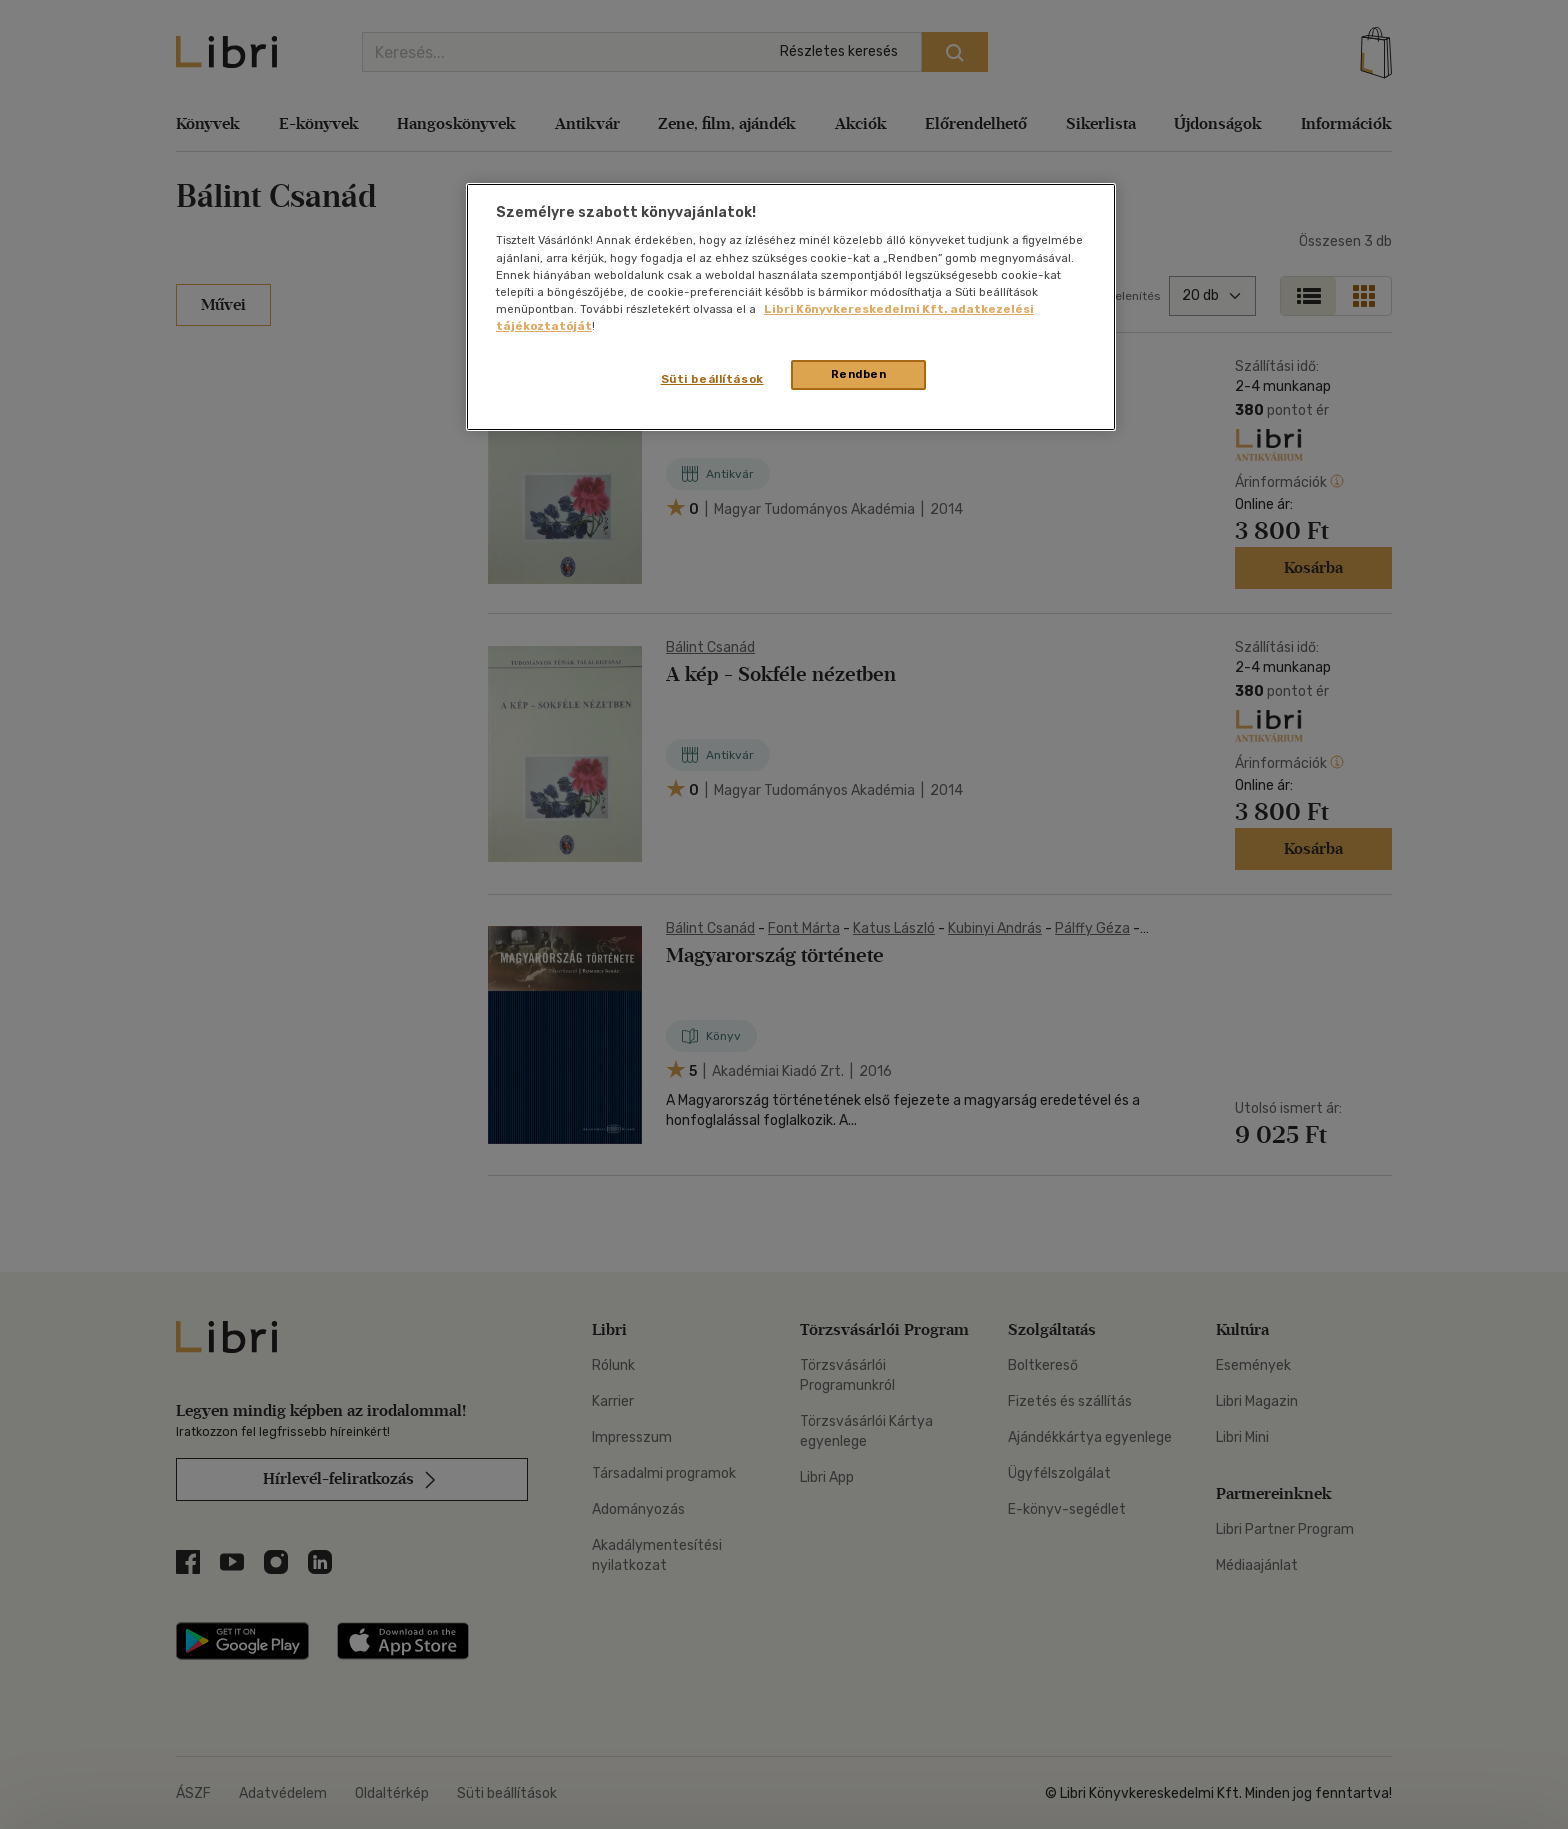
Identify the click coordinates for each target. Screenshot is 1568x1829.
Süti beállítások (712, 379)
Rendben (859, 374)
